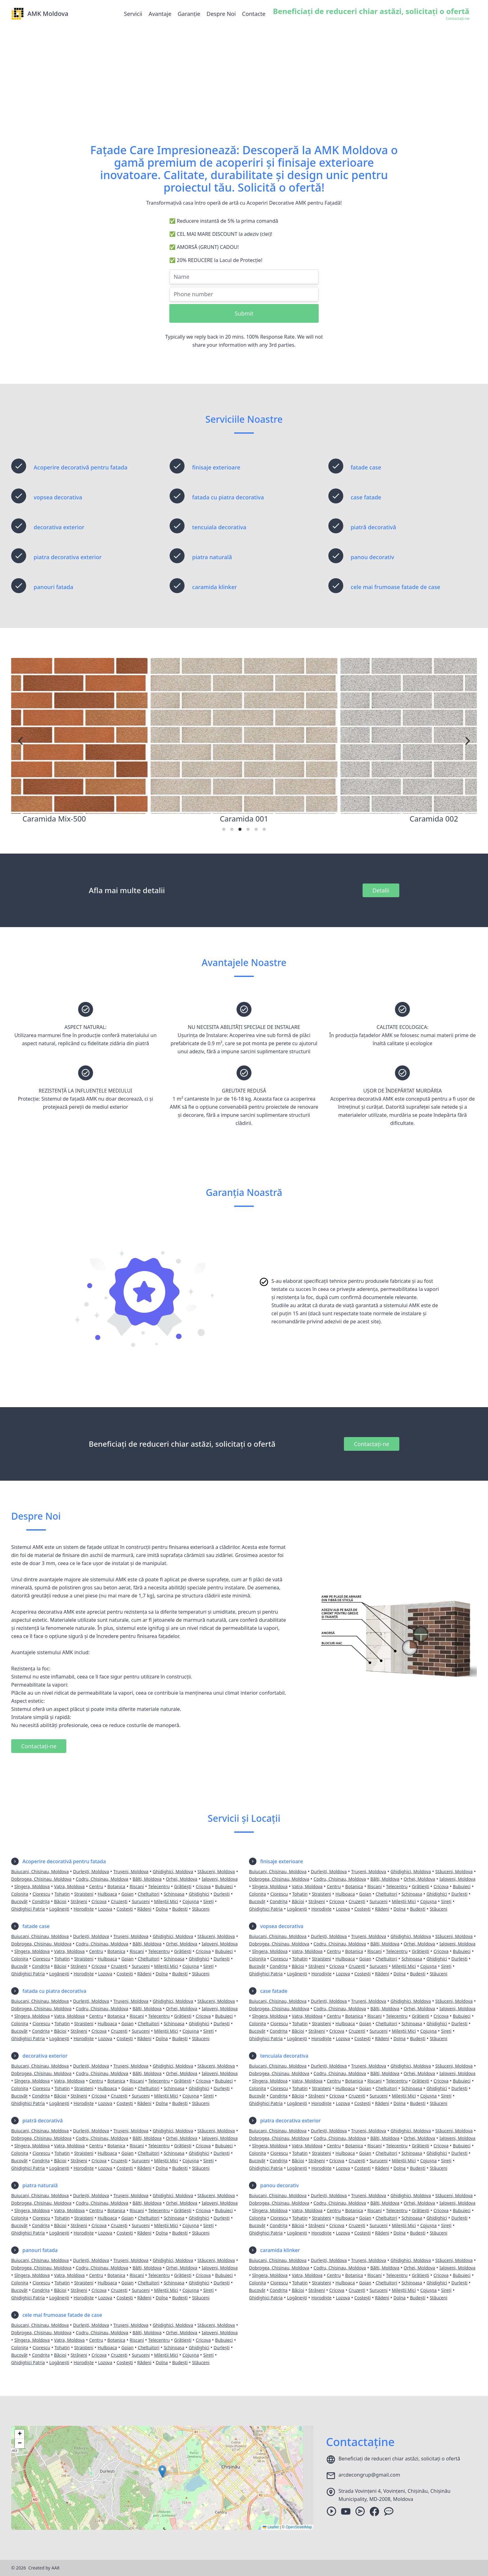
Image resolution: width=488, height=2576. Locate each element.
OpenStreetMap (299, 2527)
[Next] (467, 741)
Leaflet (271, 2527)
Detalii (381, 890)
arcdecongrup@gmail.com (369, 2474)
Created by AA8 (43, 2568)
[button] (162, 2471)
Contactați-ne (371, 1444)
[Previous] (21, 741)
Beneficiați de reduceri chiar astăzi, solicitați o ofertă (399, 2458)
